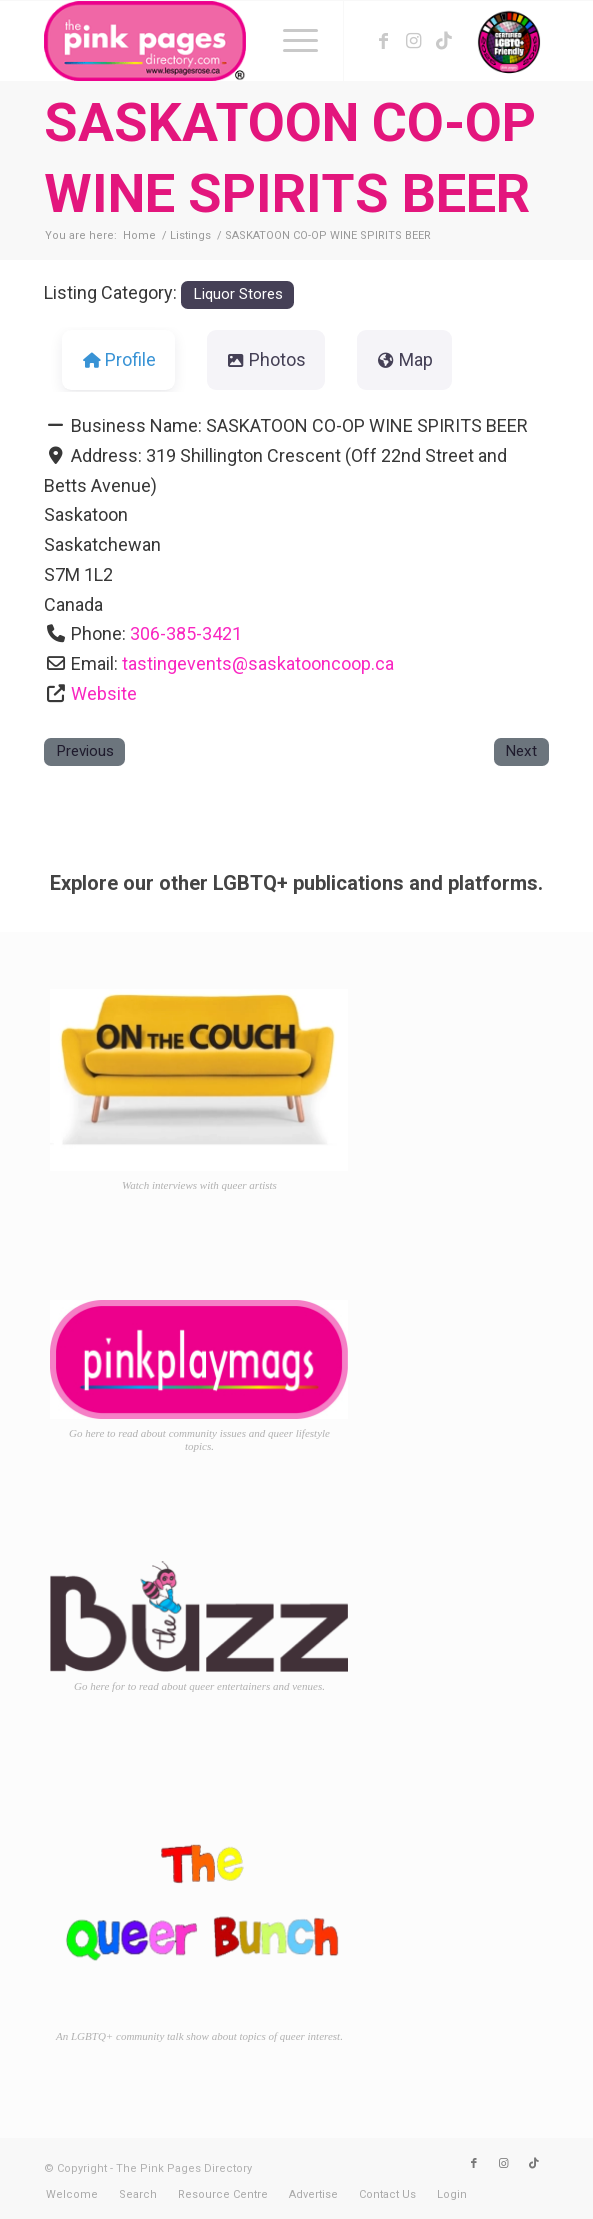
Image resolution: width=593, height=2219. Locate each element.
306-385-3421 (186, 633)
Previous (85, 751)
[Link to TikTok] (444, 41)
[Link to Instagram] (414, 41)
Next (521, 751)
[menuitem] (290, 41)
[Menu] (290, 41)
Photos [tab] (266, 359)
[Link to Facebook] (384, 41)
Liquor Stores (238, 294)
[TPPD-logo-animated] (245, 41)
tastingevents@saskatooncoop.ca (258, 663)
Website (104, 693)
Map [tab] (405, 359)
